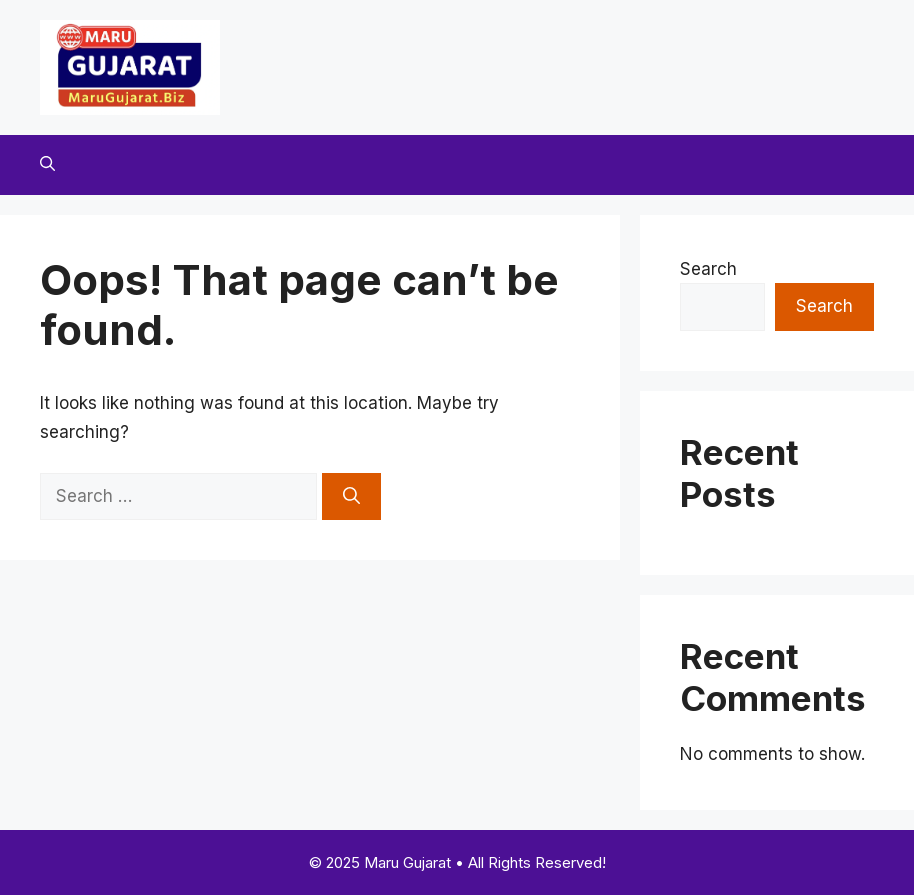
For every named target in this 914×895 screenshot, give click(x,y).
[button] (47, 165)
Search (708, 269)
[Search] (351, 497)
